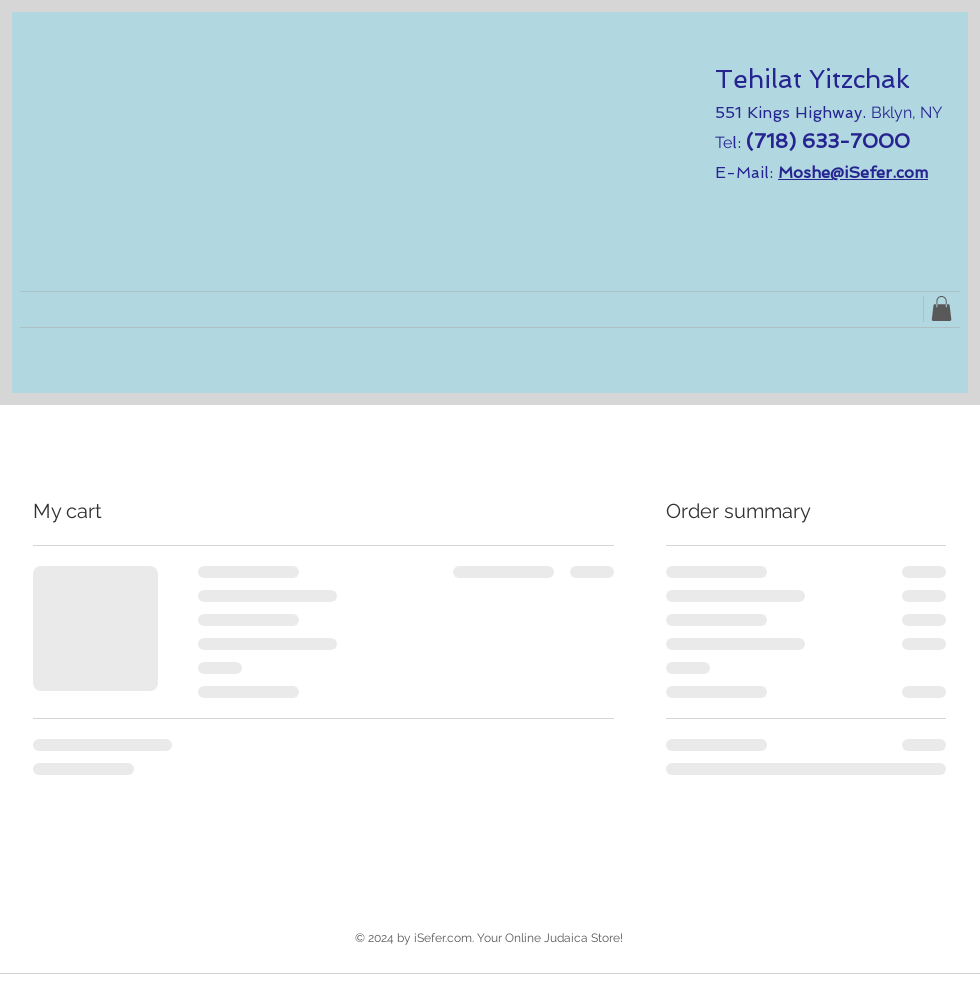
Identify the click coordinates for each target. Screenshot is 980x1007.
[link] (941, 308)
